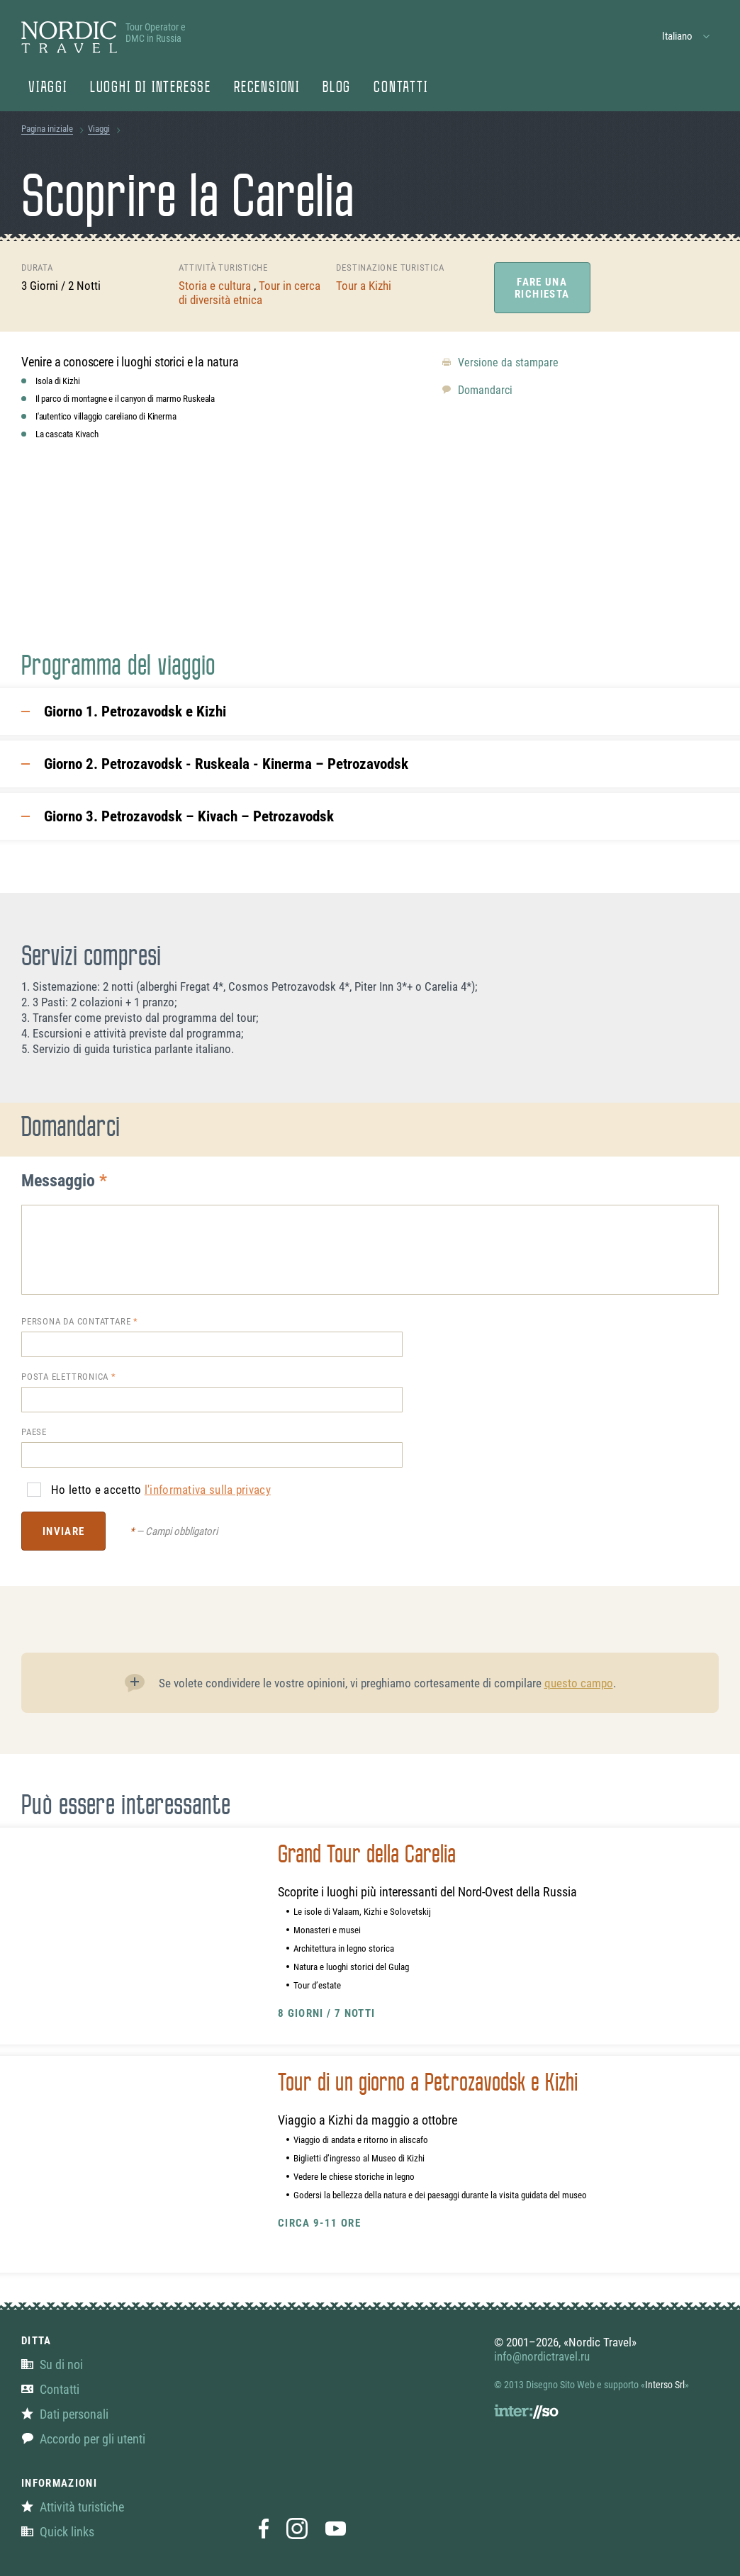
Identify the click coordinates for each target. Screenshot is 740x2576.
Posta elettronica (64, 1376)
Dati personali (64, 2414)
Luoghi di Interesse (150, 88)
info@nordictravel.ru (542, 2356)
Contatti (400, 88)
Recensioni (267, 88)
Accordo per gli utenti (83, 2438)
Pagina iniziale (47, 128)
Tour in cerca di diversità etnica (249, 293)
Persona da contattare (75, 1321)
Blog (337, 88)
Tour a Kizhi (363, 286)
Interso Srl (665, 2384)
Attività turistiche (72, 2506)
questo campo (578, 1683)
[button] (686, 36)
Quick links (57, 2531)
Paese (34, 1432)
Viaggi (47, 88)
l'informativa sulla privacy (208, 1490)
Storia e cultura (216, 286)
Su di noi (52, 2364)
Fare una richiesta (542, 288)
